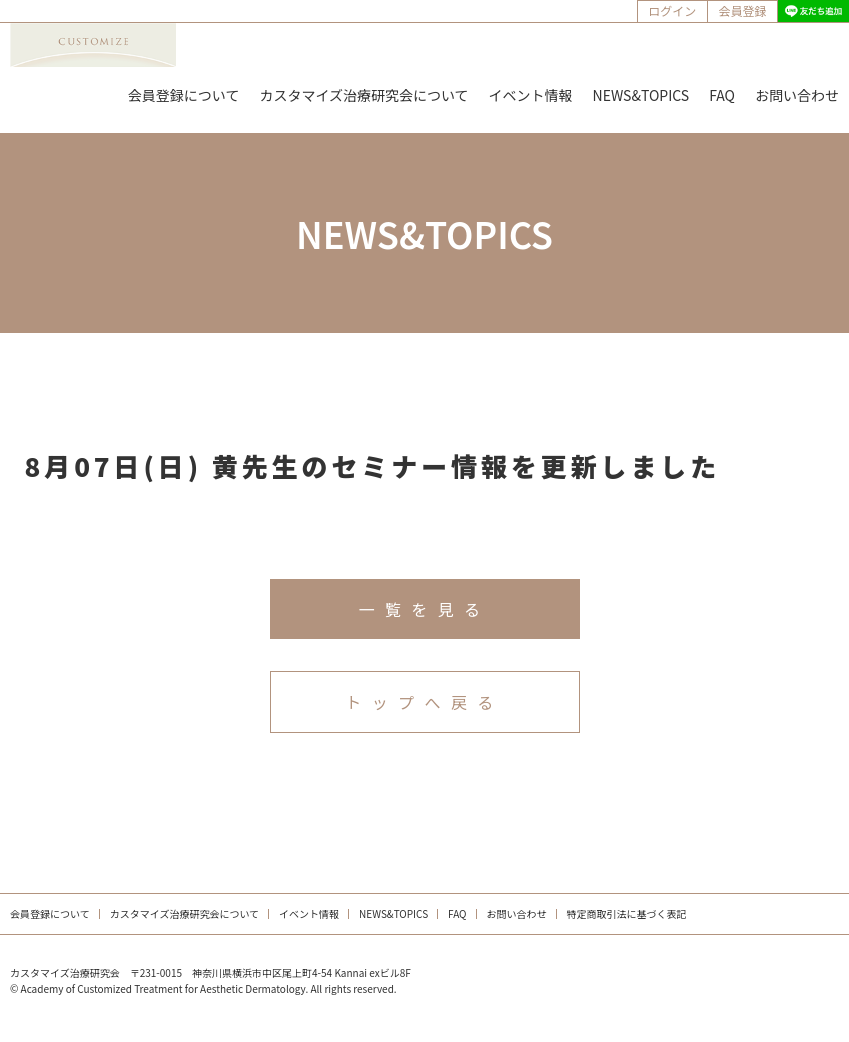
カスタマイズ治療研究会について (363, 95)
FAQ (722, 95)
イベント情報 (531, 95)
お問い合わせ (797, 95)
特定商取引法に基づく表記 (627, 913)
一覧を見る (424, 609)
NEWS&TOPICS (641, 95)
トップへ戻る (424, 702)
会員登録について (184, 95)
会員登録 (742, 10)
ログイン (672, 10)
